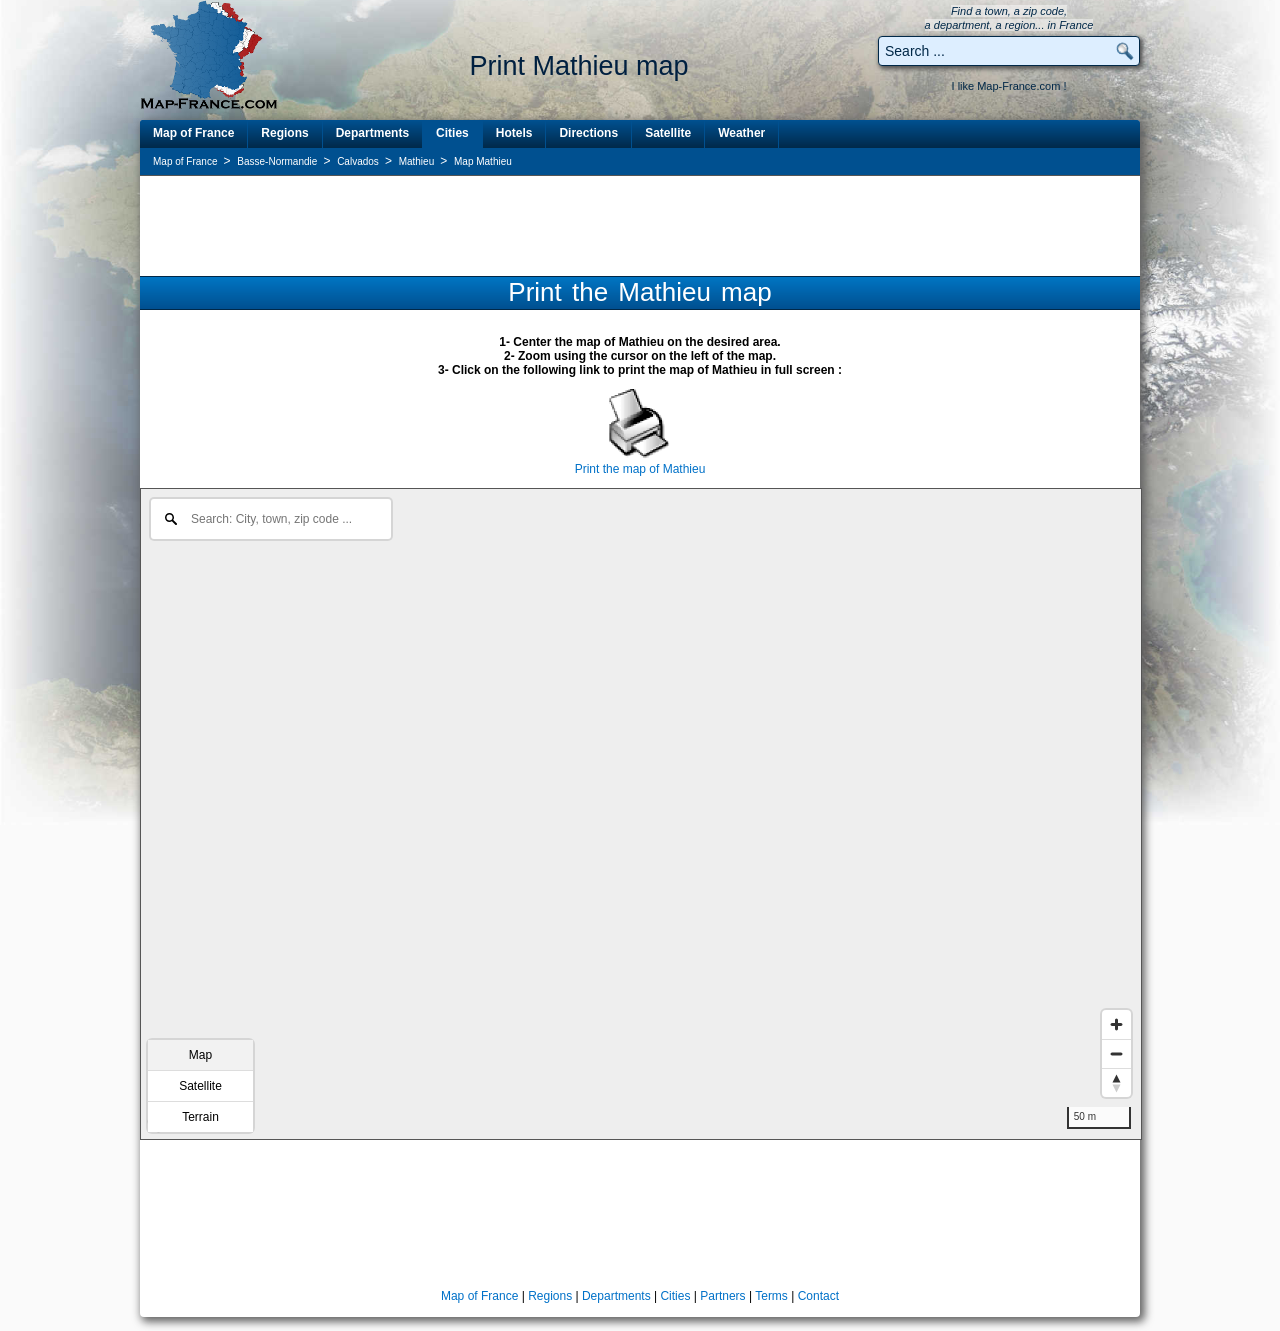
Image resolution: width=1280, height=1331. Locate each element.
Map (200, 1055)
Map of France (193, 133)
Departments (372, 133)
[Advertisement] (640, 225)
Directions (588, 133)
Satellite (668, 133)
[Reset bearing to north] (1116, 1082)
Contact (818, 1296)
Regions (284, 133)
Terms (771, 1296)
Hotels (514, 133)
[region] (641, 814)
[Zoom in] (1116, 1024)
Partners (722, 1296)
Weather (741, 133)
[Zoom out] (1116, 1053)
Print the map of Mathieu (640, 469)
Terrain (200, 1117)
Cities (452, 133)
